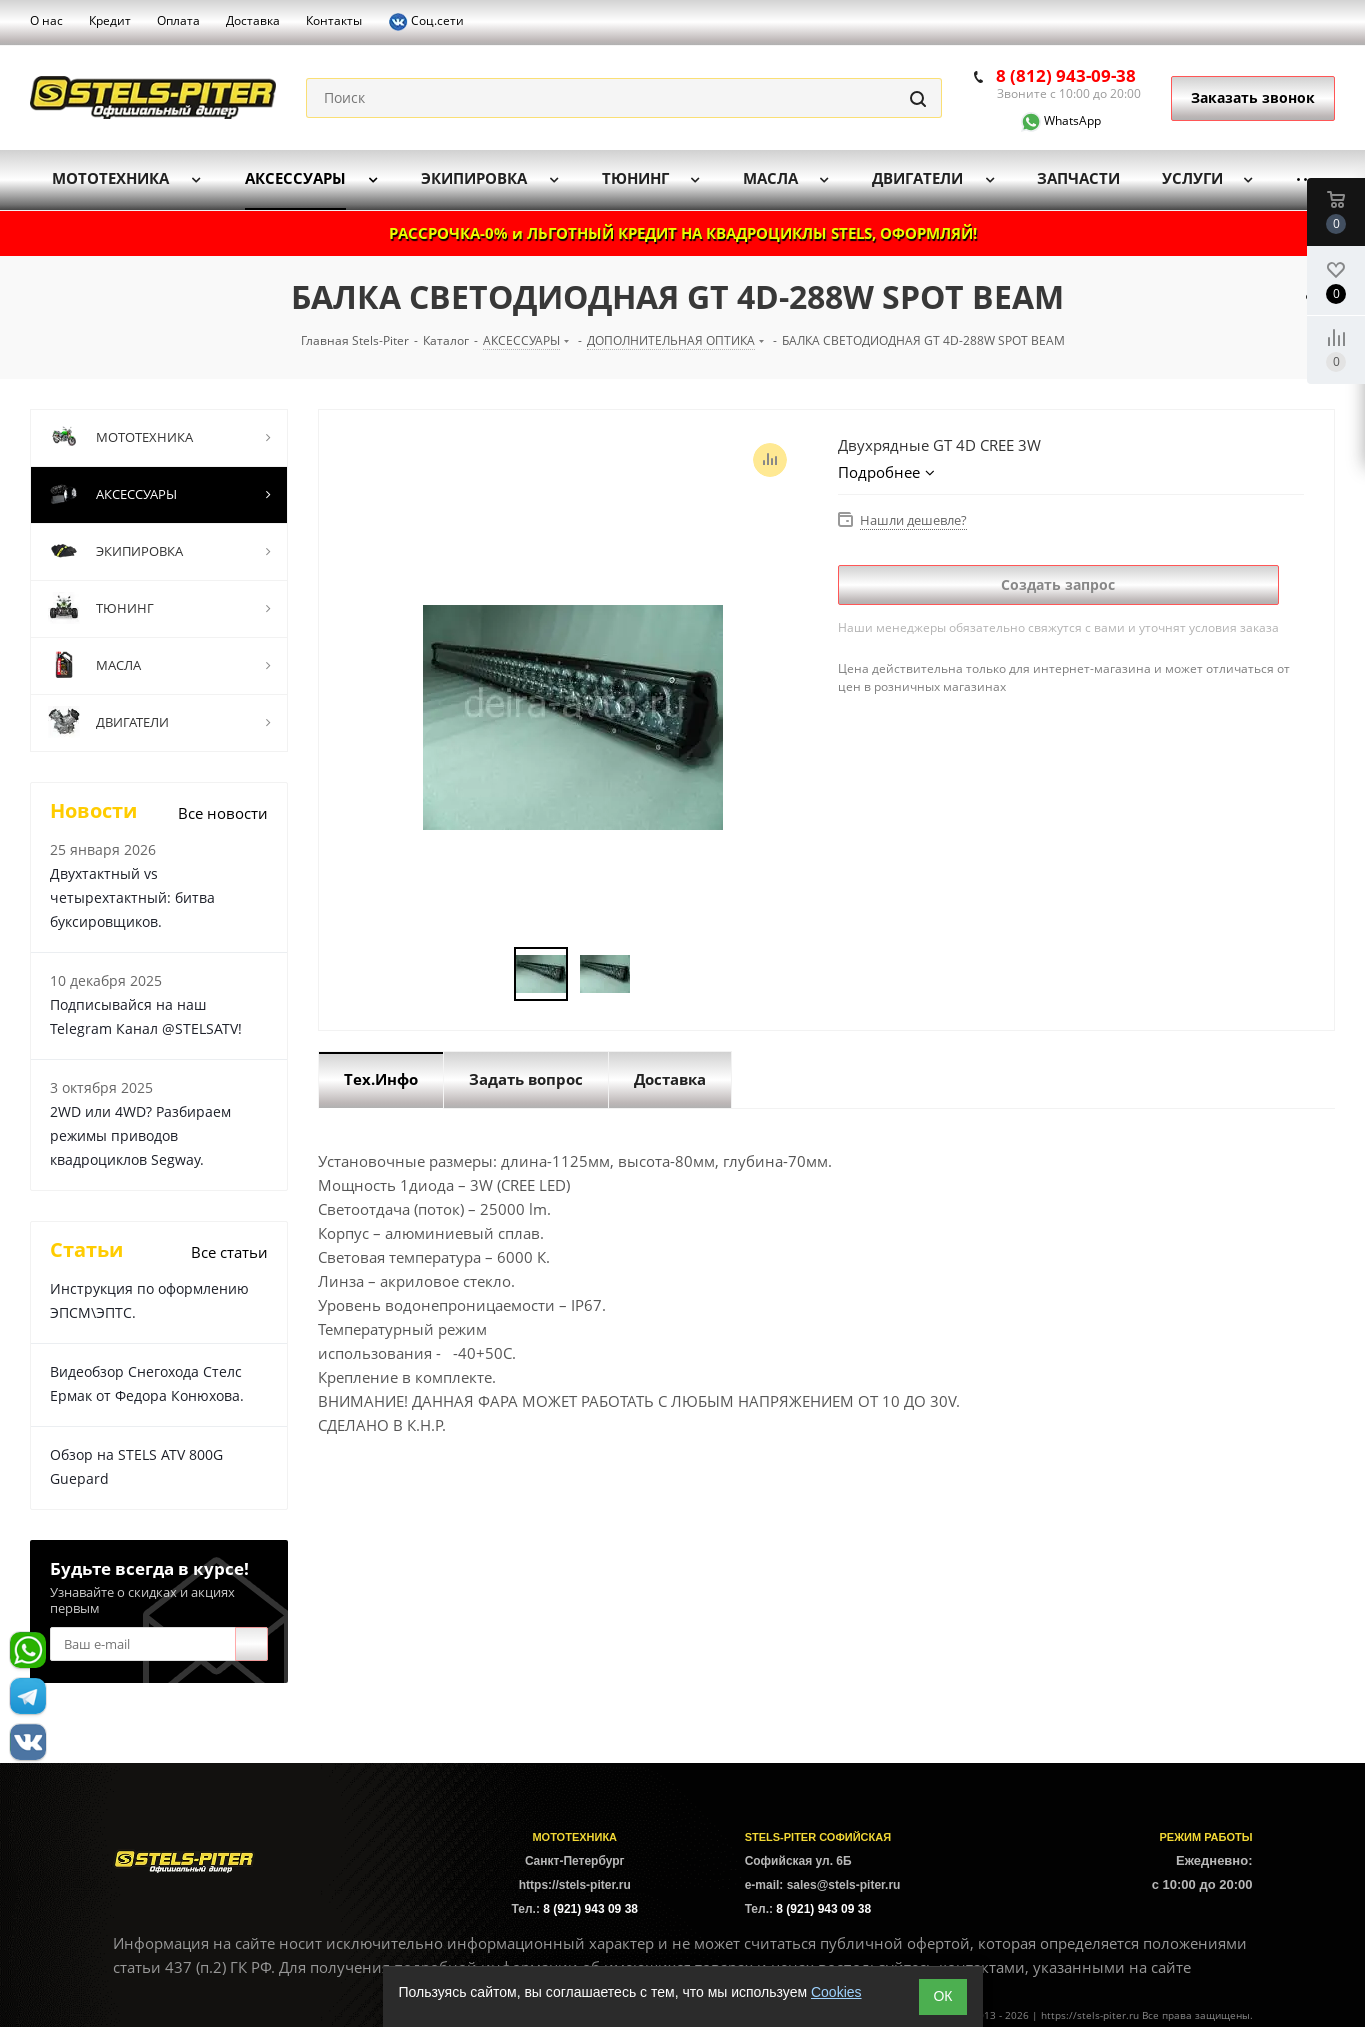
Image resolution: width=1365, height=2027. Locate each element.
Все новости (223, 813)
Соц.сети (426, 22)
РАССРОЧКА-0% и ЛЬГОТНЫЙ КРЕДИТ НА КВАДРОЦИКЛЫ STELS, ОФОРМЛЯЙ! (683, 233)
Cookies (836, 1992)
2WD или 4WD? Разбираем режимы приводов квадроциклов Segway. (140, 1135)
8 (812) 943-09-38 (1066, 75)
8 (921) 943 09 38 (590, 1909)
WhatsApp (1049, 120)
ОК (942, 1996)
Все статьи (229, 1252)
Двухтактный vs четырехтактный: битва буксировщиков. (132, 897)
